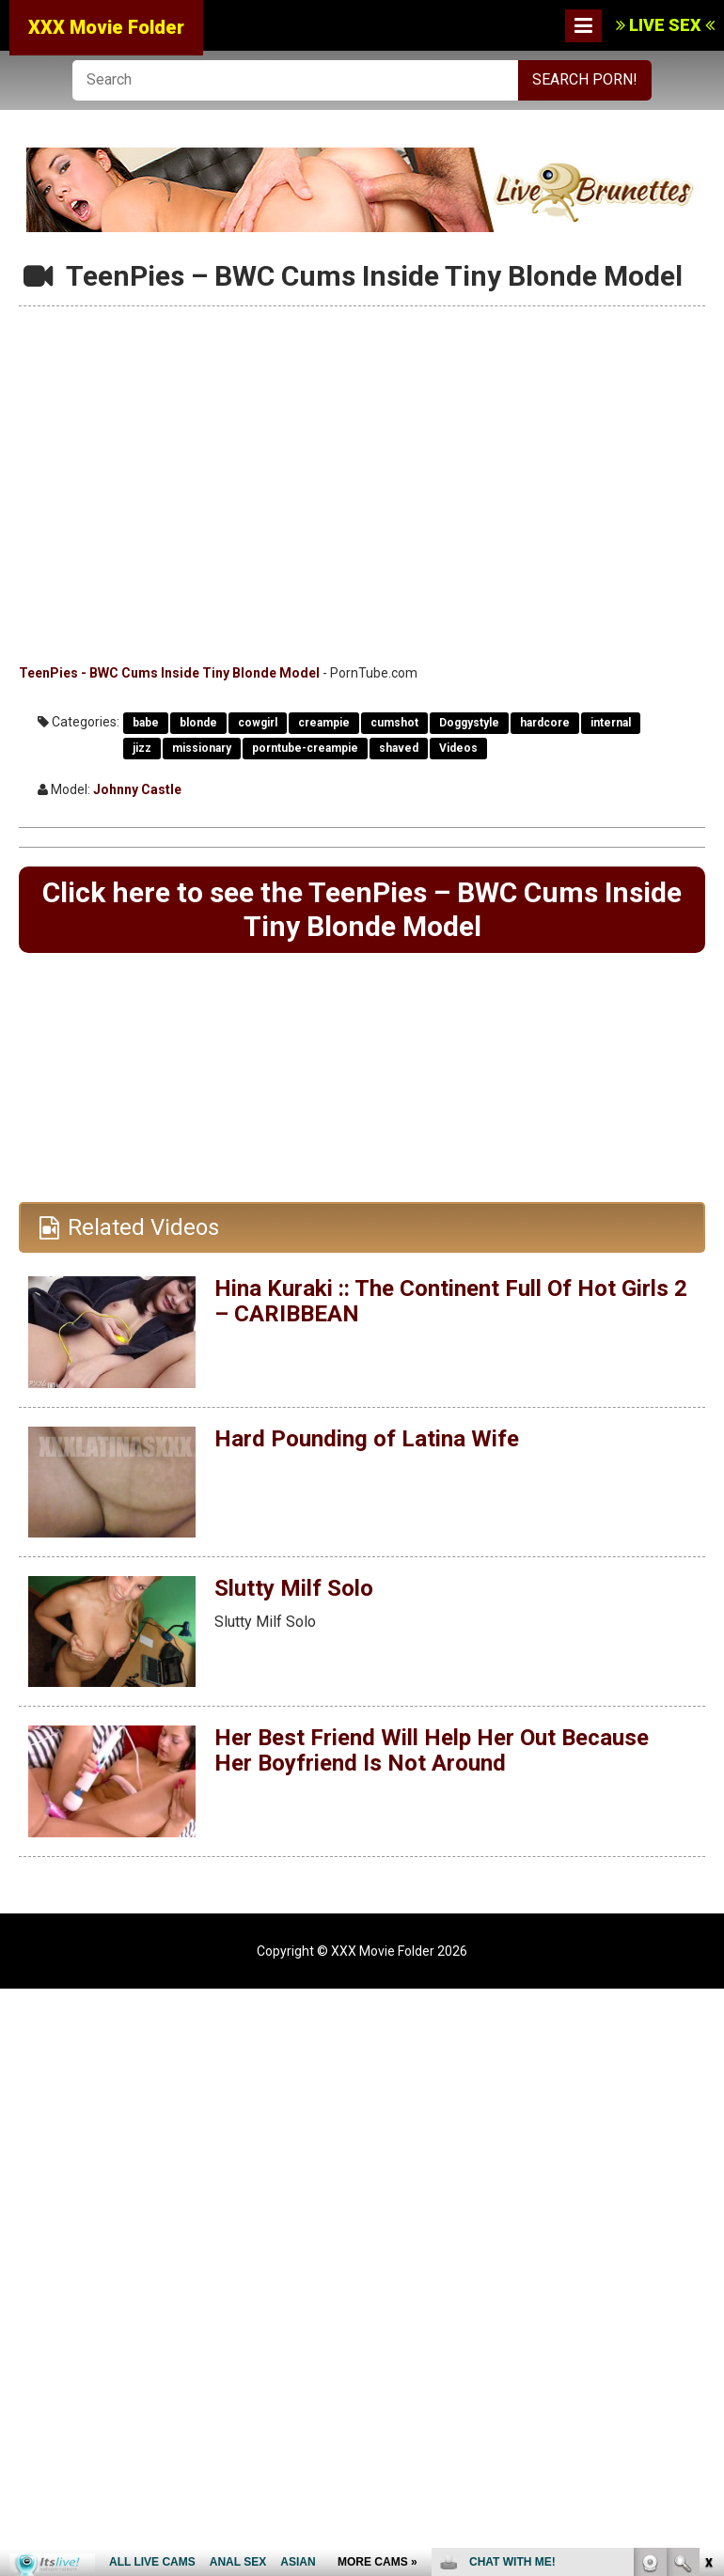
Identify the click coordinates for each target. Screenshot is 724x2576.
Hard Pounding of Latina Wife (366, 1439)
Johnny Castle (137, 789)
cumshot (394, 722)
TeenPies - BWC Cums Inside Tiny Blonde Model (169, 672)
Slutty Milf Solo (293, 1588)
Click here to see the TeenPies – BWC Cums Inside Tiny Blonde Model (362, 909)
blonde (198, 722)
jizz (142, 748)
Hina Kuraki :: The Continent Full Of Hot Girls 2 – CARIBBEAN (450, 1300)
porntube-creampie (305, 748)
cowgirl (257, 722)
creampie (324, 722)
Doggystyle (469, 722)
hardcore (545, 722)
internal (610, 722)
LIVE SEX (665, 25)
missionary (201, 748)
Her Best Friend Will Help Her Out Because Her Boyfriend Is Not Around (431, 1750)
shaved (398, 748)
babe (146, 722)
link (707, 2282)
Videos (458, 748)
